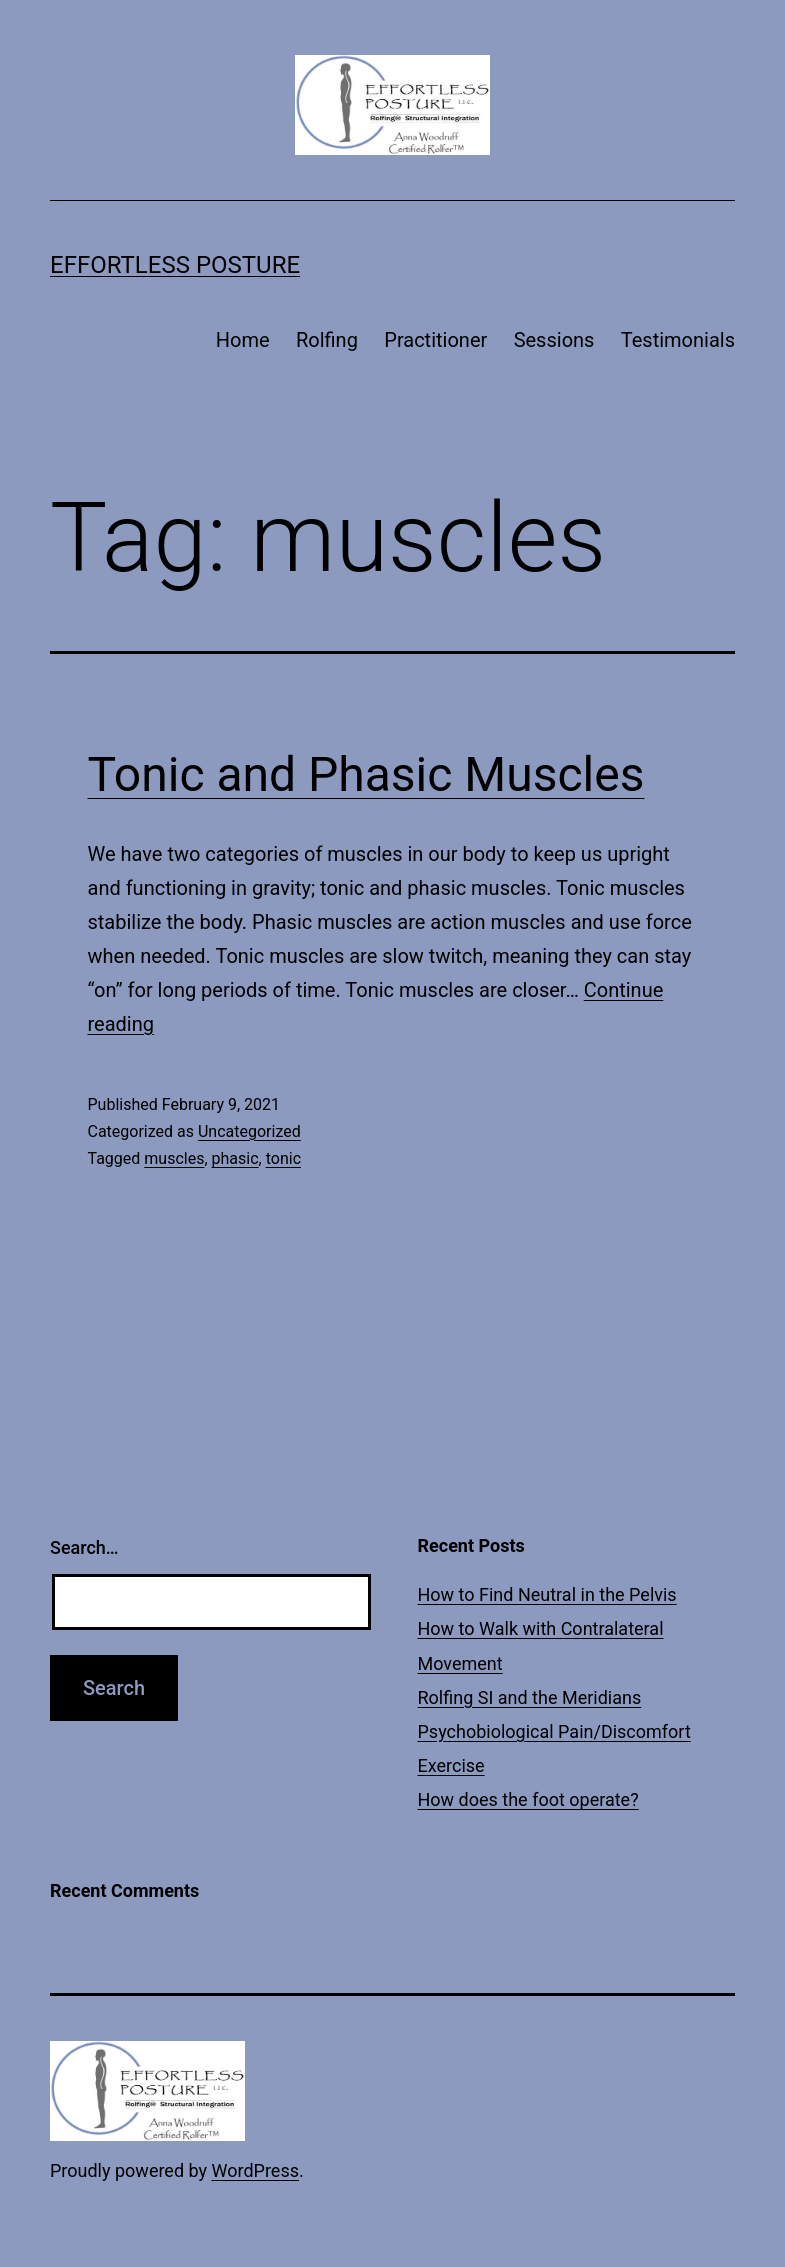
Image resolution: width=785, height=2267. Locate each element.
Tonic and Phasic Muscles (366, 774)
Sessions (554, 340)
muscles (174, 1158)
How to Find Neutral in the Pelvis (547, 1594)
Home (243, 340)
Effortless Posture (175, 265)
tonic (283, 1158)
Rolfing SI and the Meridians (530, 1697)
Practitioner (435, 340)
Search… (84, 1547)
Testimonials (678, 340)
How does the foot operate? (528, 1799)
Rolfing (327, 340)
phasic (235, 1158)
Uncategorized (249, 1131)
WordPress (255, 2170)
